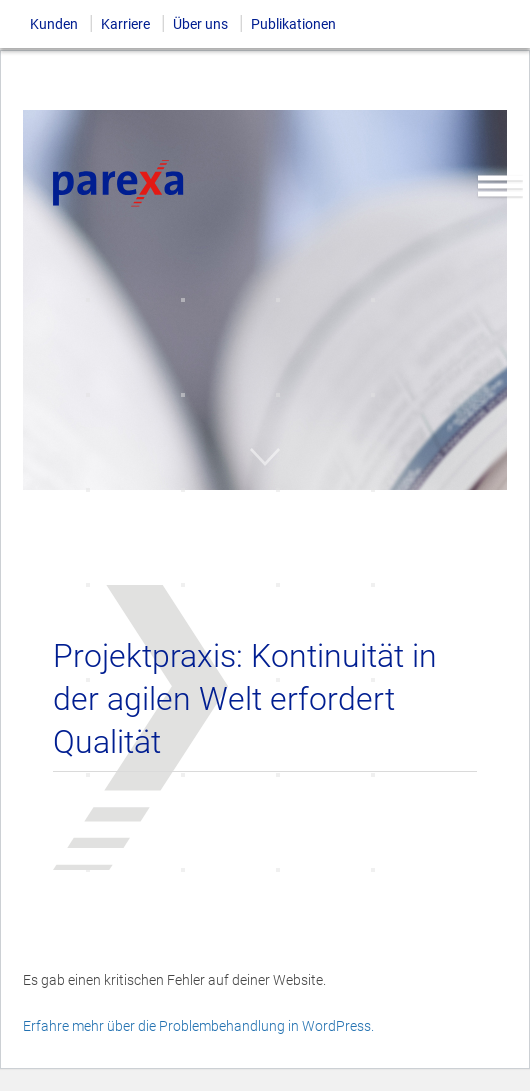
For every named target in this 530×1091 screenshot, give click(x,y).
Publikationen (293, 24)
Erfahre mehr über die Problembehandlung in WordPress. (198, 1026)
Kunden (54, 24)
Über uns (200, 24)
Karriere (125, 24)
